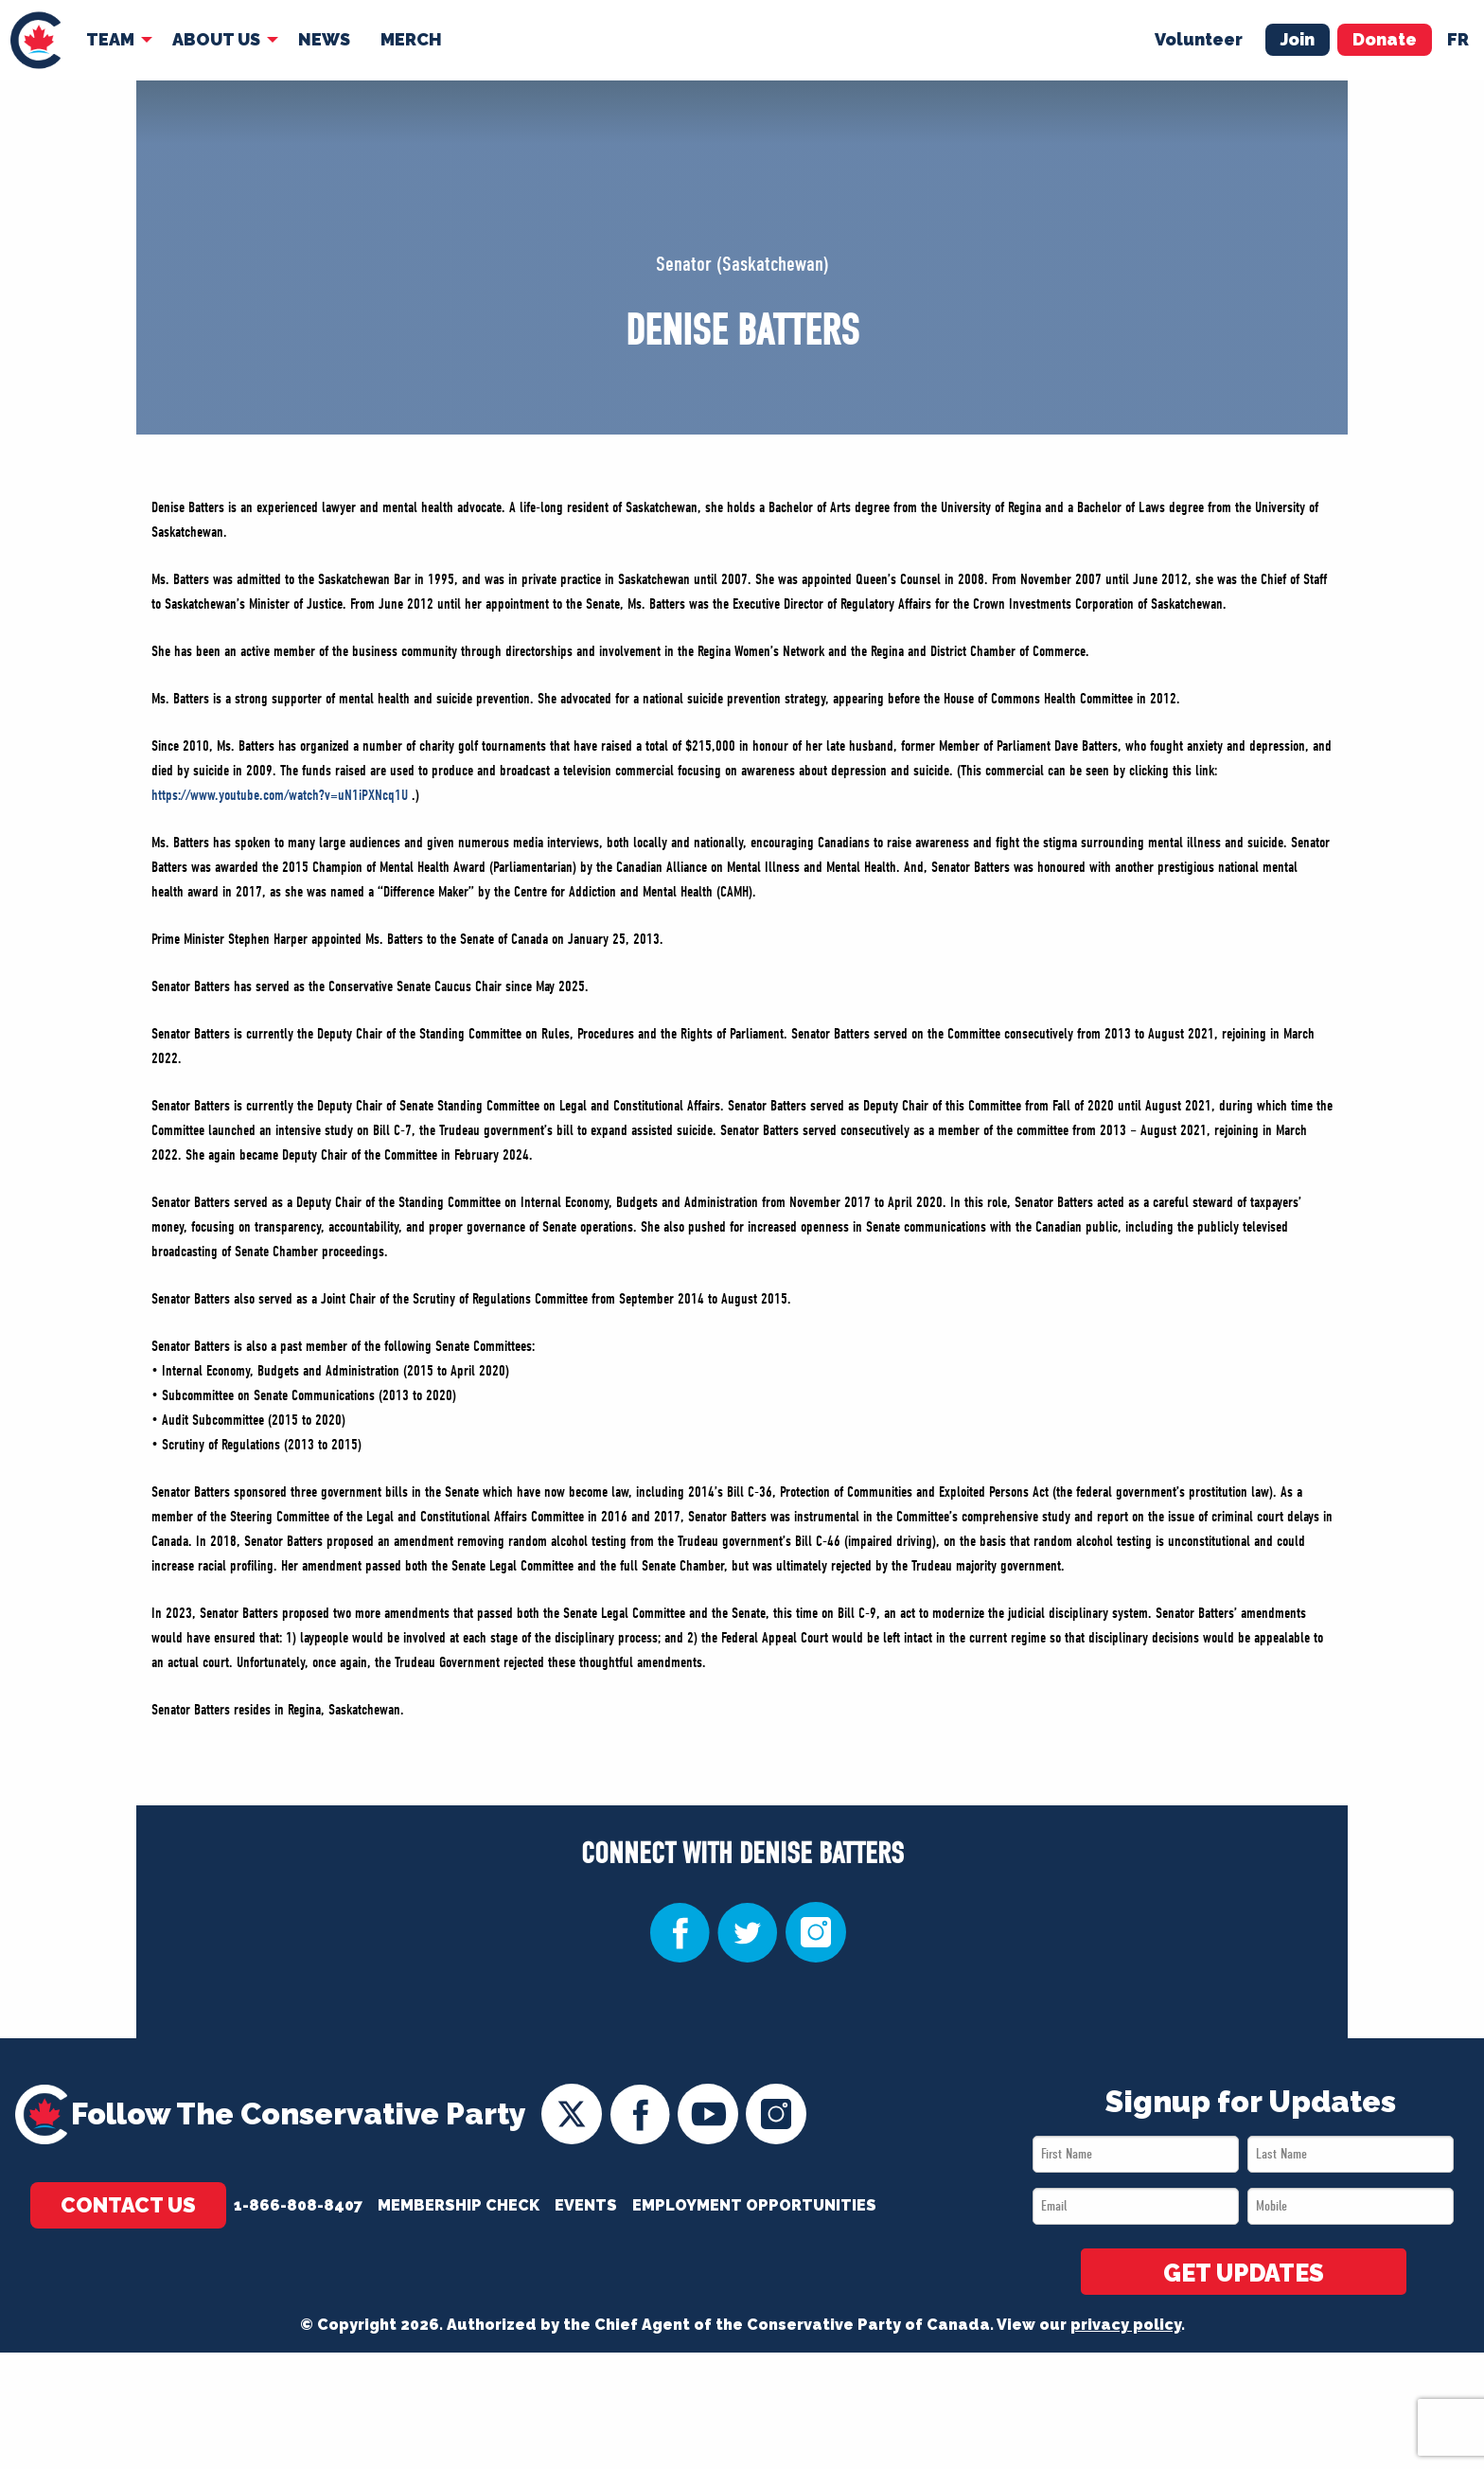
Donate (1384, 39)
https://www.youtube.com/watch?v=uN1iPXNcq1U (279, 795)
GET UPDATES (1243, 2273)
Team (110, 39)
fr (1458, 39)
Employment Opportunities (754, 2205)
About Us (216, 39)
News (324, 39)
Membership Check (458, 2205)
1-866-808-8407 (298, 2205)
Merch (411, 39)
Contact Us (128, 2205)
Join (1298, 39)
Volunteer (1199, 39)
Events (586, 2205)
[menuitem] (35, 40)
